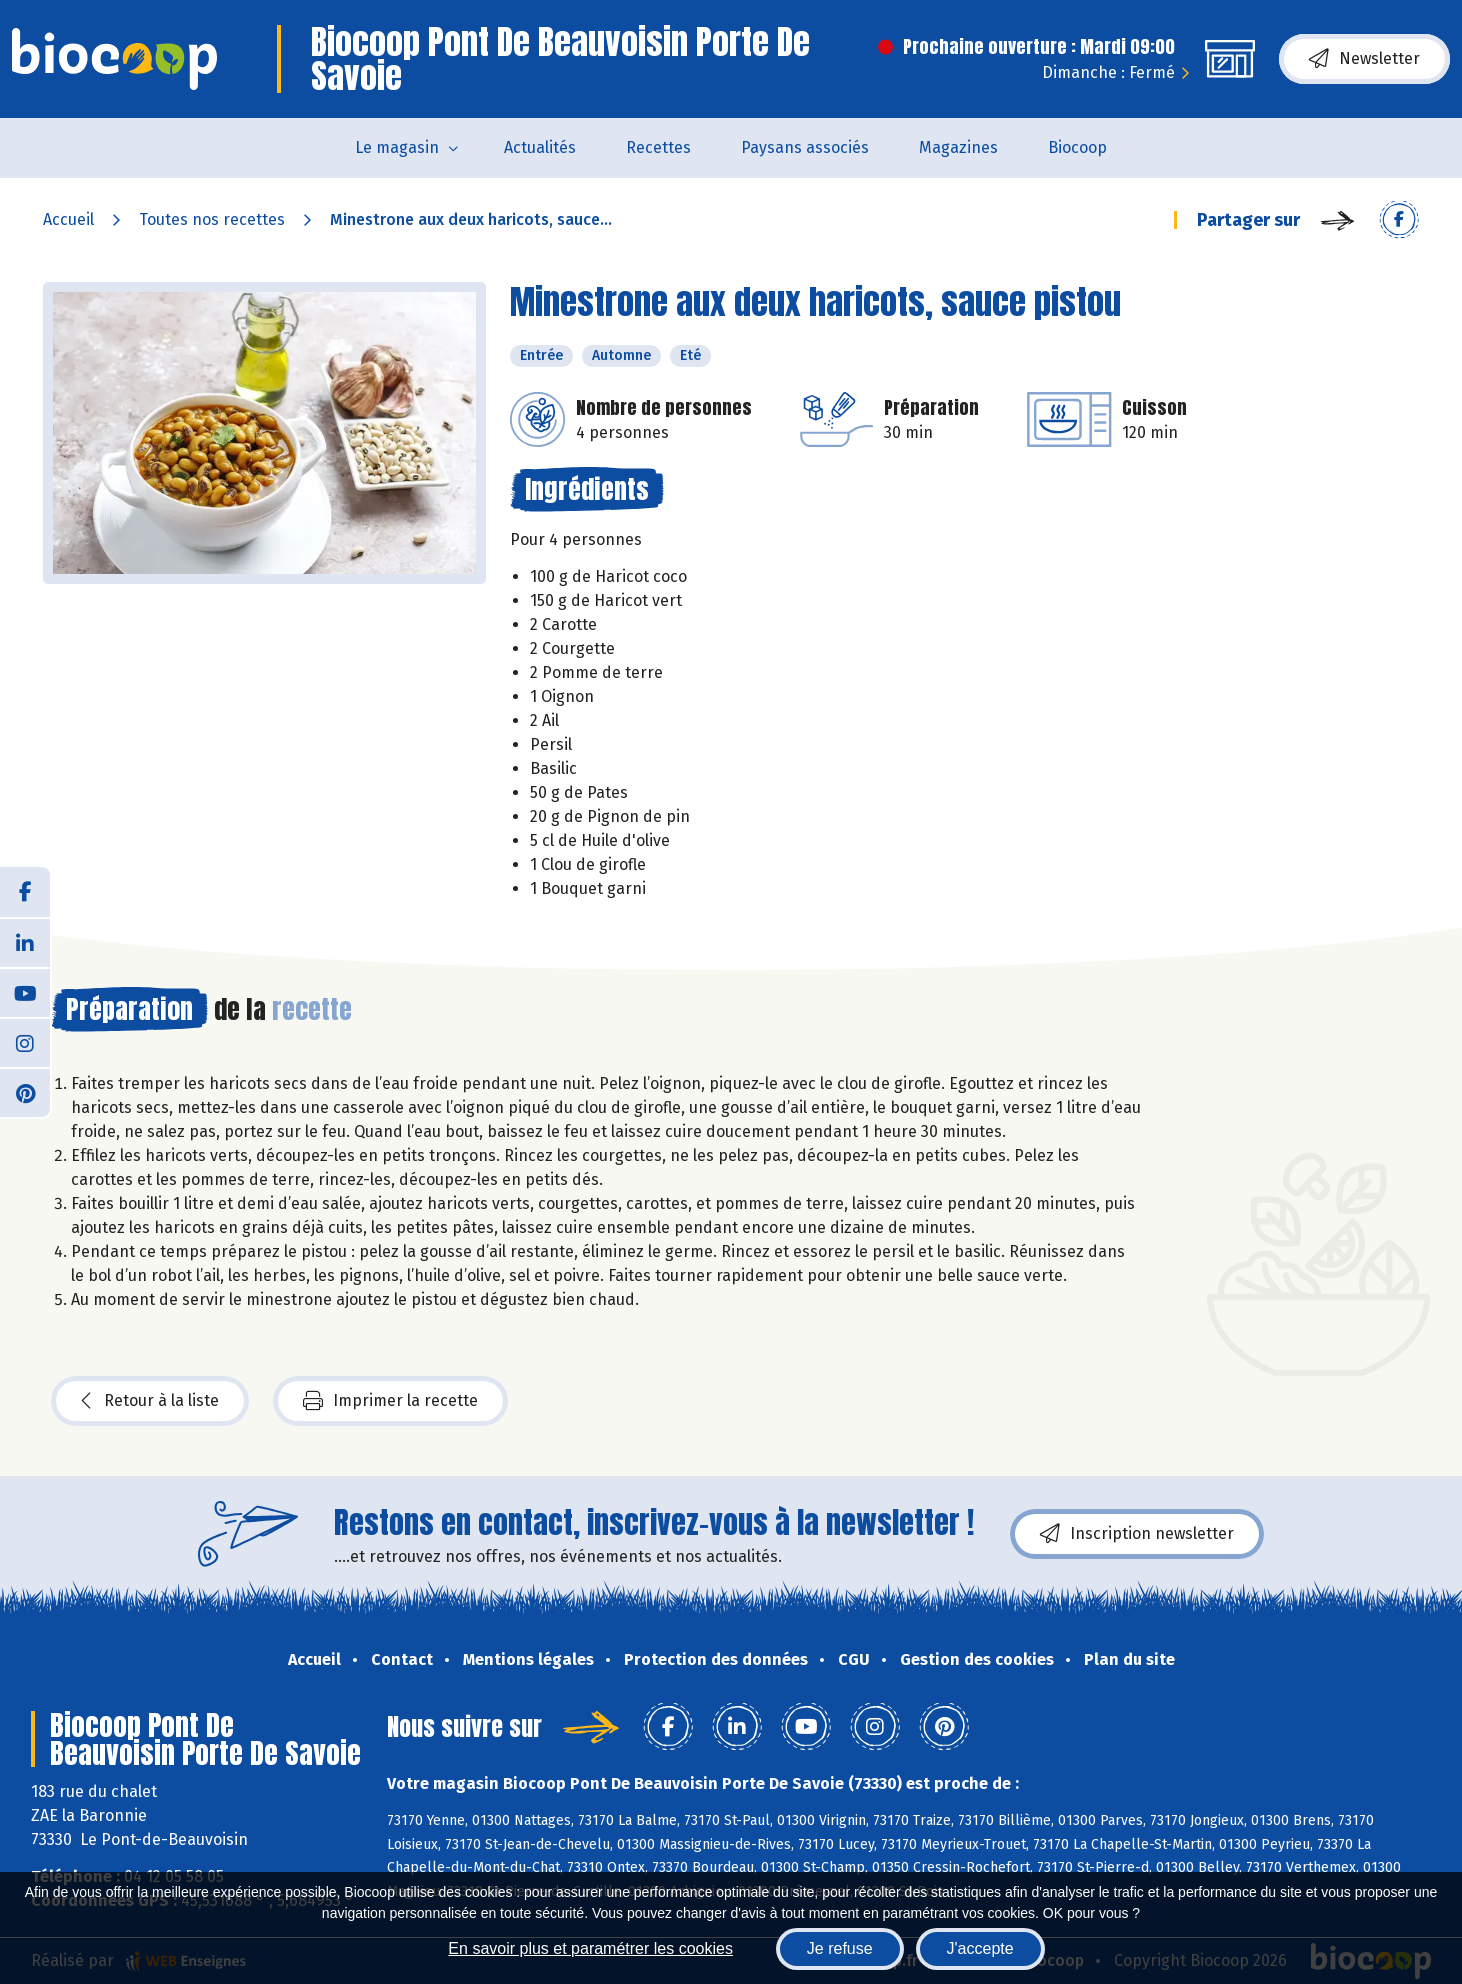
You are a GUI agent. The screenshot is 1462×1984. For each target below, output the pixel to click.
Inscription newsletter (1137, 1534)
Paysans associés (805, 147)
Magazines (958, 147)
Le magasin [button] (397, 147)
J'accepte (980, 1948)
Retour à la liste (150, 1401)
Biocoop (1077, 147)
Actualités (540, 147)
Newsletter (1364, 59)
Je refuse (840, 1948)
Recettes (658, 147)
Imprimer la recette (390, 1401)
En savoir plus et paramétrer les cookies (590, 1948)
